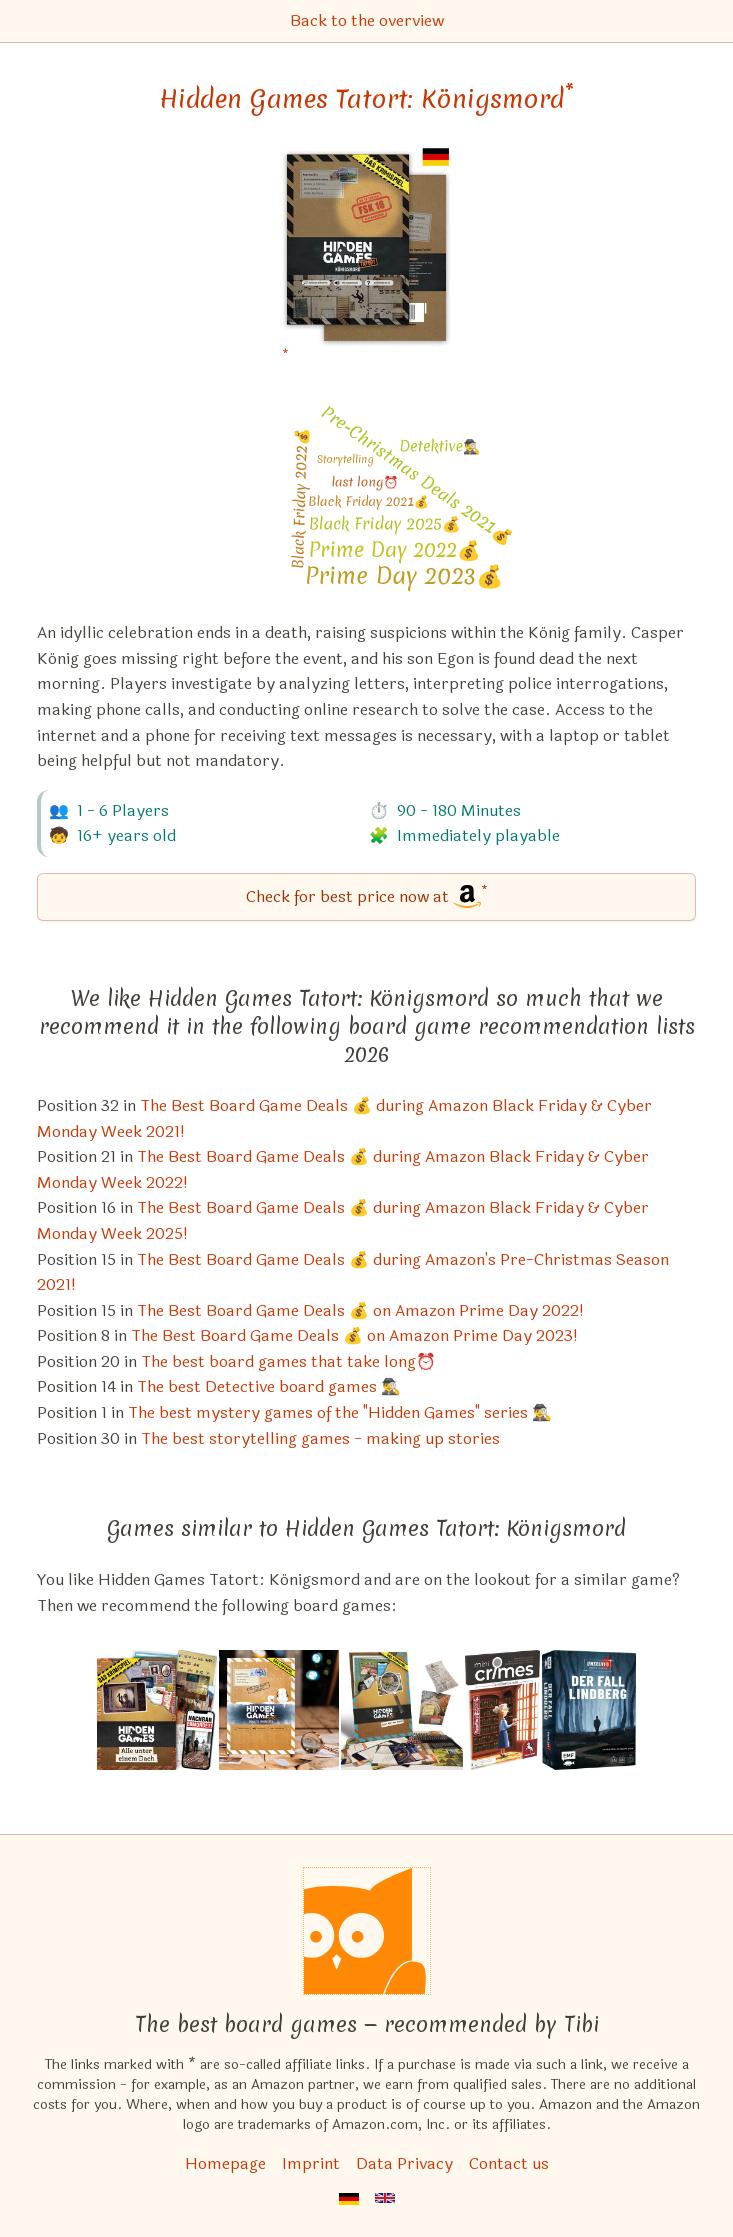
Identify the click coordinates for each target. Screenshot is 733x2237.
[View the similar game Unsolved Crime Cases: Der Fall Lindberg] (589, 1710)
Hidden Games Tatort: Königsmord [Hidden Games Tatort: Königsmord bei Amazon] (366, 99)
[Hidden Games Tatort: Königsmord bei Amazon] (366, 259)
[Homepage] (367, 1931)
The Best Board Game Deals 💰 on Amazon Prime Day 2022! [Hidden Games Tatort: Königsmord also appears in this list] (360, 1310)
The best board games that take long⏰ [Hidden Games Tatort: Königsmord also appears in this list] (288, 1361)
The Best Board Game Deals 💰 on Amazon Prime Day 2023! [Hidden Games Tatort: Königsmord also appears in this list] (354, 1335)
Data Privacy (404, 2163)
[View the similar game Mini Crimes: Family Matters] (502, 1710)
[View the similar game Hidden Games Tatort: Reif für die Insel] (402, 1710)
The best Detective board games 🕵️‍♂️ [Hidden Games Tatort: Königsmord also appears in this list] (269, 1386)
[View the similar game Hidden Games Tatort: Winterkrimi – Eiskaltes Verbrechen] (279, 1710)
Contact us (509, 2163)
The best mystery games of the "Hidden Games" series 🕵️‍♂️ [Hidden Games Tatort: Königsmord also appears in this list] (340, 1412)
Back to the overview (367, 20)
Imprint (311, 2163)
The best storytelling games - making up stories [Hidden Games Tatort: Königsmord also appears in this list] (320, 1438)
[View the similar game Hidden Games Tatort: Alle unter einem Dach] (157, 1710)
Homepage (225, 2163)
